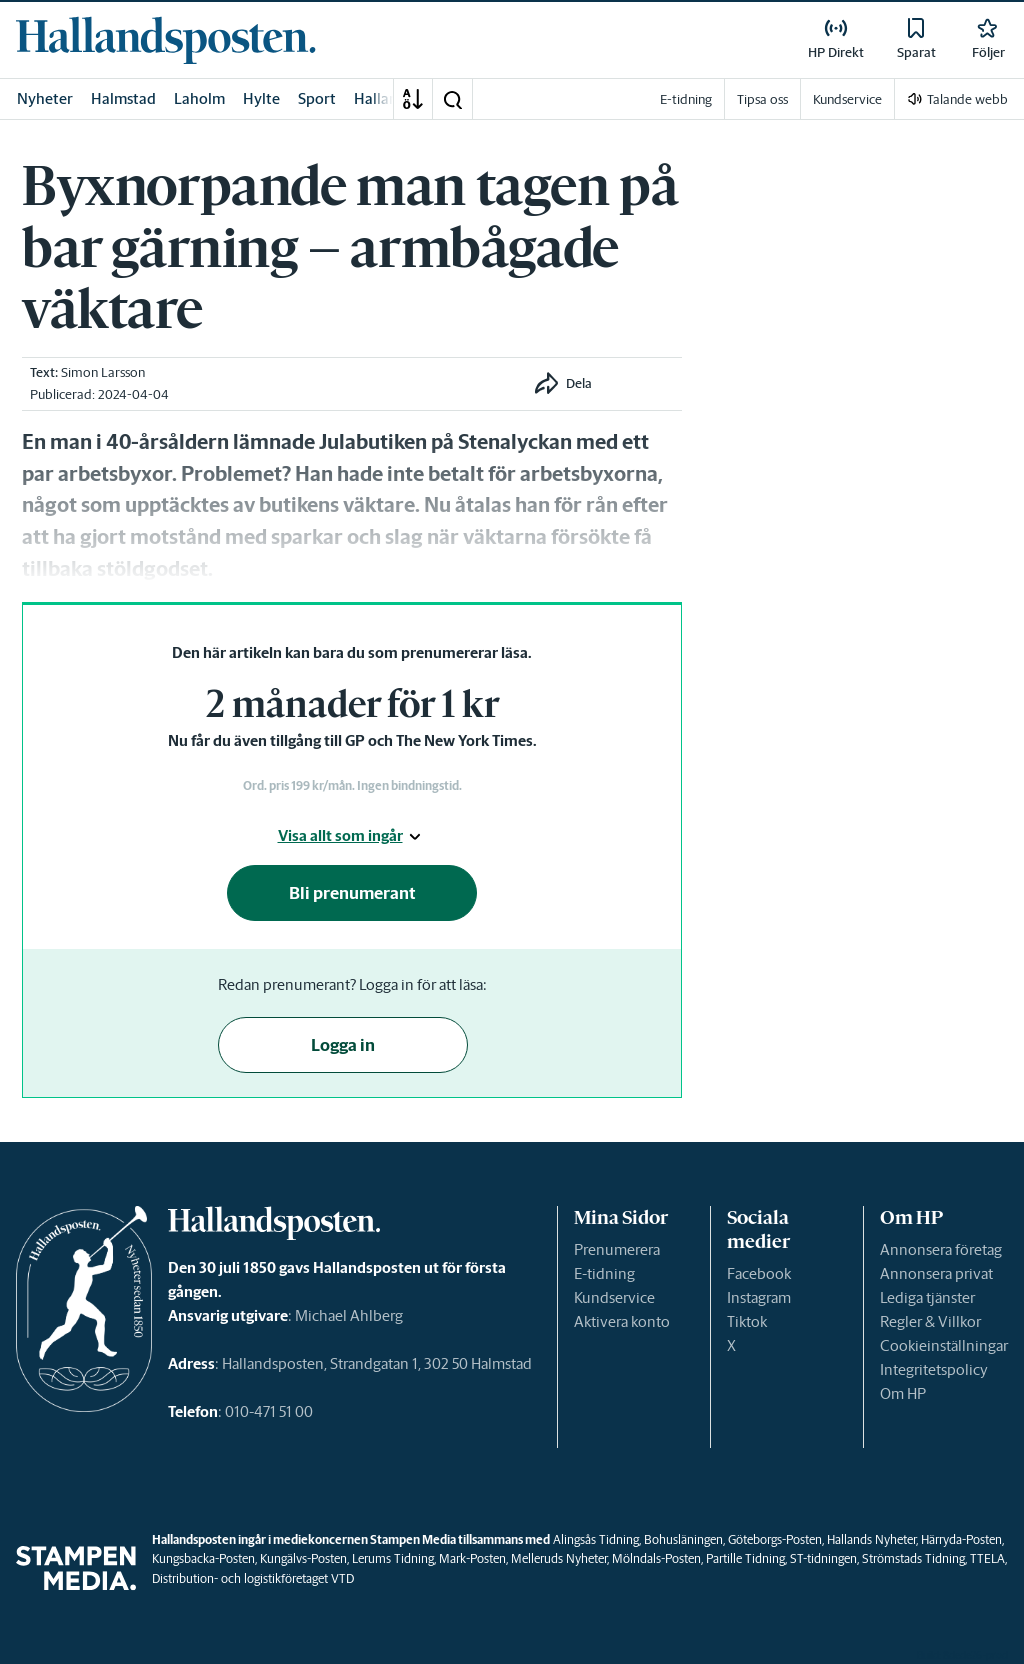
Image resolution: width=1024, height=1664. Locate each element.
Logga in (343, 1045)
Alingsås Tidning (596, 1539)
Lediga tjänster (927, 1297)
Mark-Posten (472, 1558)
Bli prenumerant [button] (352, 893)
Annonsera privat (936, 1273)
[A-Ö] (413, 99)
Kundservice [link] (847, 99)
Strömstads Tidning (913, 1558)
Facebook (759, 1273)
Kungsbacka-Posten (203, 1558)
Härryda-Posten (961, 1539)
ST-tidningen (823, 1558)
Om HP (903, 1393)
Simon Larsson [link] (103, 372)
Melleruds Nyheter (559, 1558)
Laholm (199, 98)
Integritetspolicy (934, 1369)
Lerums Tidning (393, 1558)
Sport (317, 98)
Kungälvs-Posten (303, 1558)
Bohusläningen (683, 1539)
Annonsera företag (941, 1249)
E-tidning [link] (686, 99)
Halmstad (123, 98)
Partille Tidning (745, 1558)
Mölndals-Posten (656, 1558)
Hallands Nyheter (871, 1539)
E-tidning (604, 1273)
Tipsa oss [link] (762, 99)
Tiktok (747, 1321)
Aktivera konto (622, 1321)
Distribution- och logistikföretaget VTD (253, 1578)
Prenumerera (617, 1249)
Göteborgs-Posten (775, 1539)
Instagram (759, 1297)
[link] (166, 40)
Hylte (261, 98)
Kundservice (614, 1297)
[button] (452, 99)
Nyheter (45, 98)
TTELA (987, 1558)
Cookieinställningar (944, 1345)
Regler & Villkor (930, 1321)
